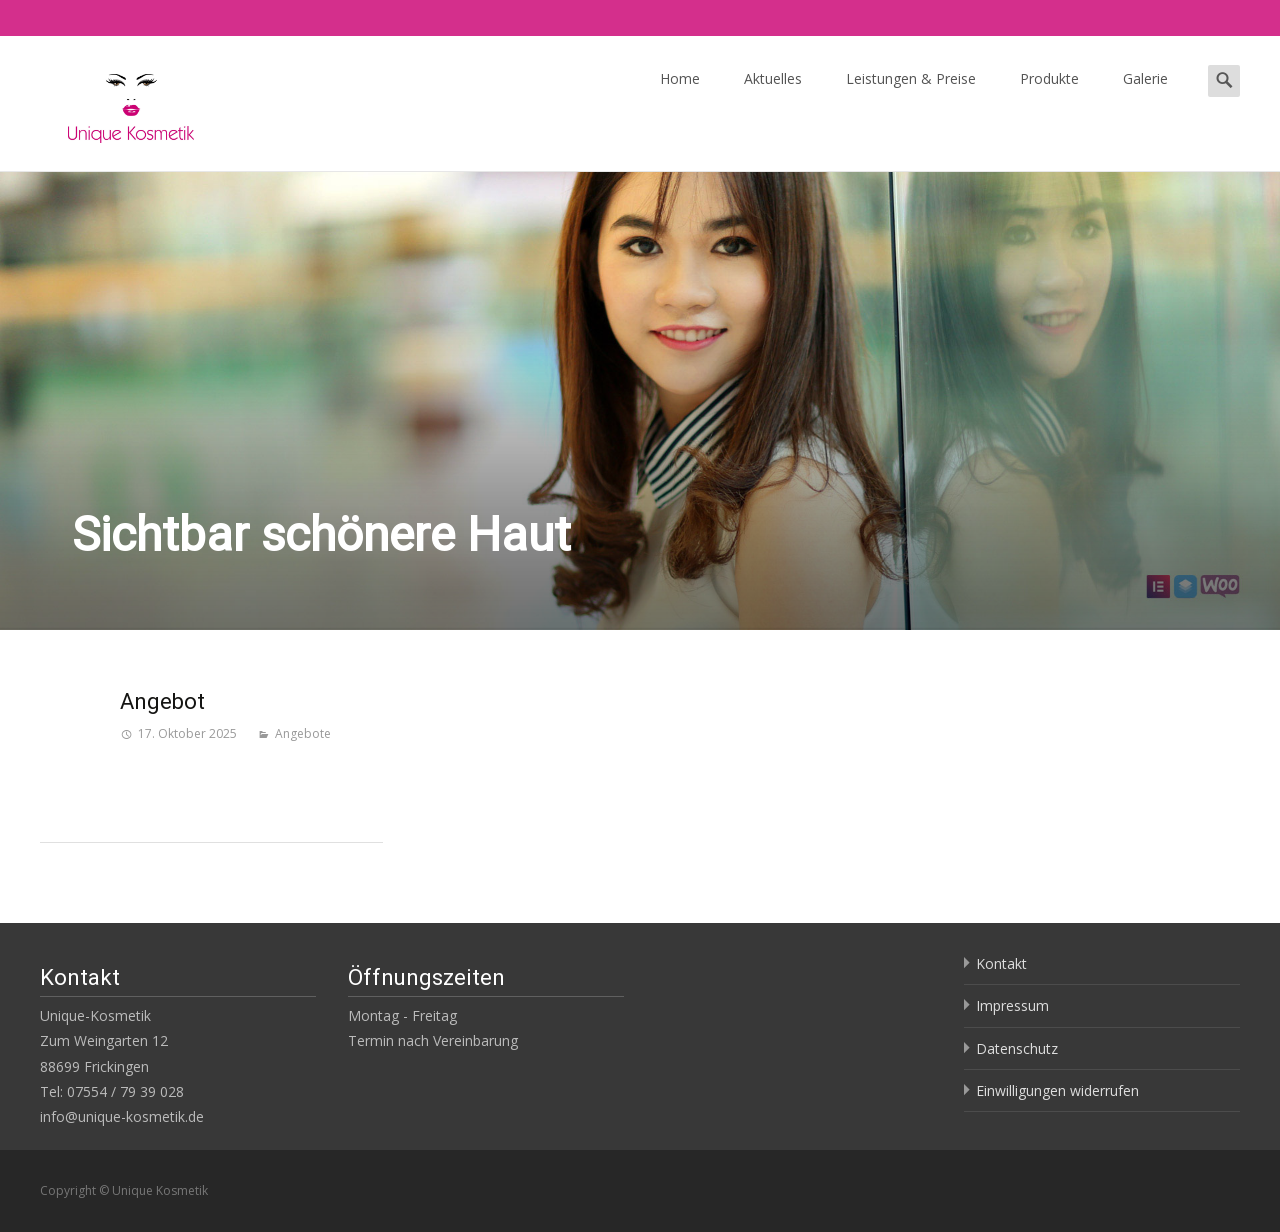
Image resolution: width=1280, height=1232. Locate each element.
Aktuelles (773, 86)
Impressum (1012, 1005)
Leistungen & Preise (911, 86)
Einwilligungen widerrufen (1057, 1090)
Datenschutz (1017, 1048)
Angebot (162, 701)
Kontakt (1001, 963)
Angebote (303, 733)
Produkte (1049, 86)
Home (680, 86)
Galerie (1145, 86)
